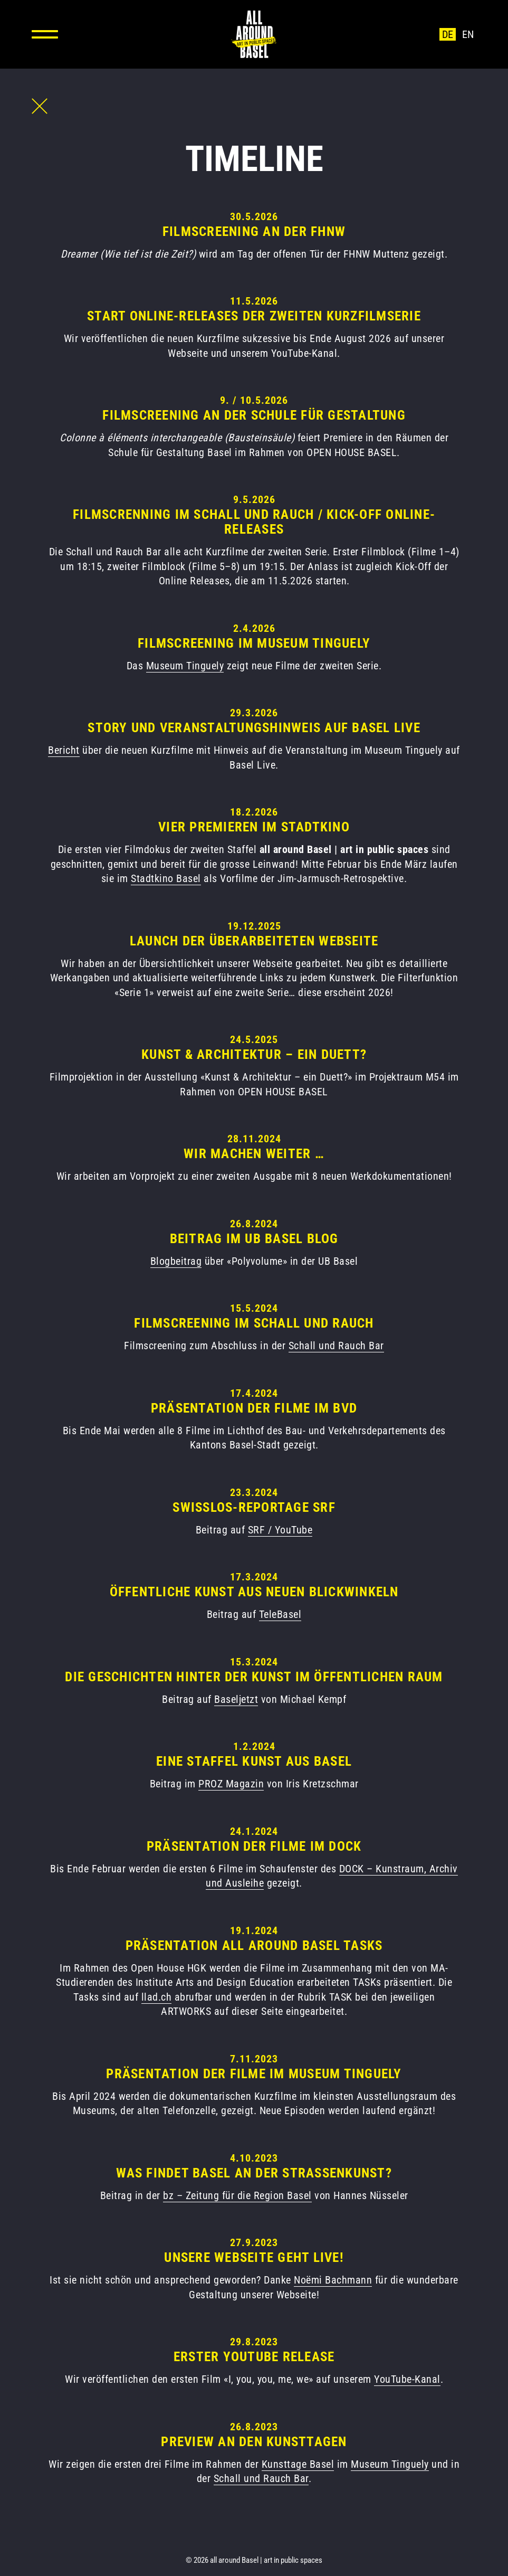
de (447, 34)
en (468, 34)
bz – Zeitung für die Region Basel (237, 2195)
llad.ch (156, 1997)
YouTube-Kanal (407, 2379)
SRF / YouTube (280, 1529)
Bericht (64, 750)
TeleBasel (280, 1614)
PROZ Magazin (231, 1783)
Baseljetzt (236, 1699)
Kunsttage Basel (298, 2464)
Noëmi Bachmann (333, 2280)
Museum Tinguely (390, 2464)
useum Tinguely (189, 665)
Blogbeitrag (176, 1261)
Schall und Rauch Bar (336, 1345)
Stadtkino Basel (166, 878)
